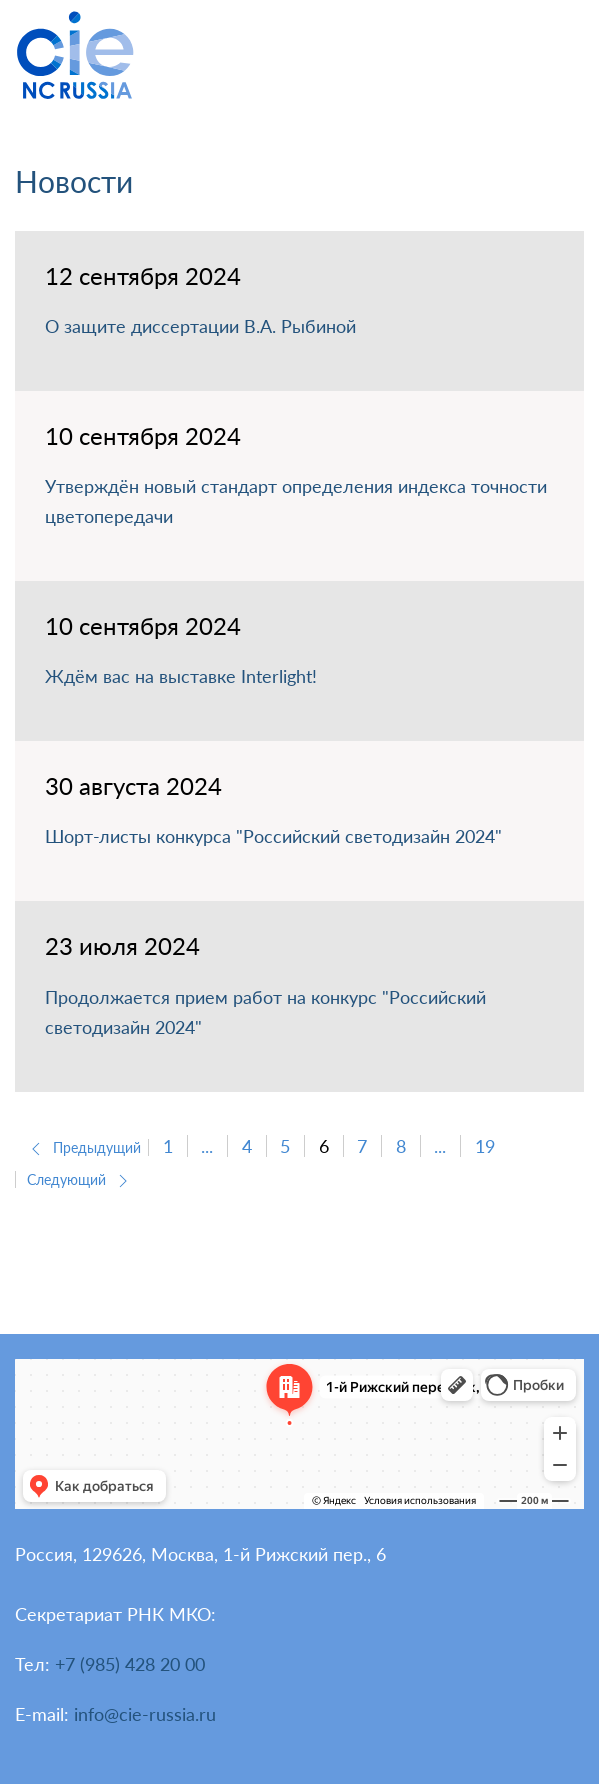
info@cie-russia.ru (145, 1714)
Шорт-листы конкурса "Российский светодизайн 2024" (273, 836)
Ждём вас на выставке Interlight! (181, 676)
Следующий (80, 1179)
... (207, 1146)
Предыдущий (83, 1147)
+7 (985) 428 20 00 (130, 1664)
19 (485, 1146)
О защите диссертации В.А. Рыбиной (200, 326)
